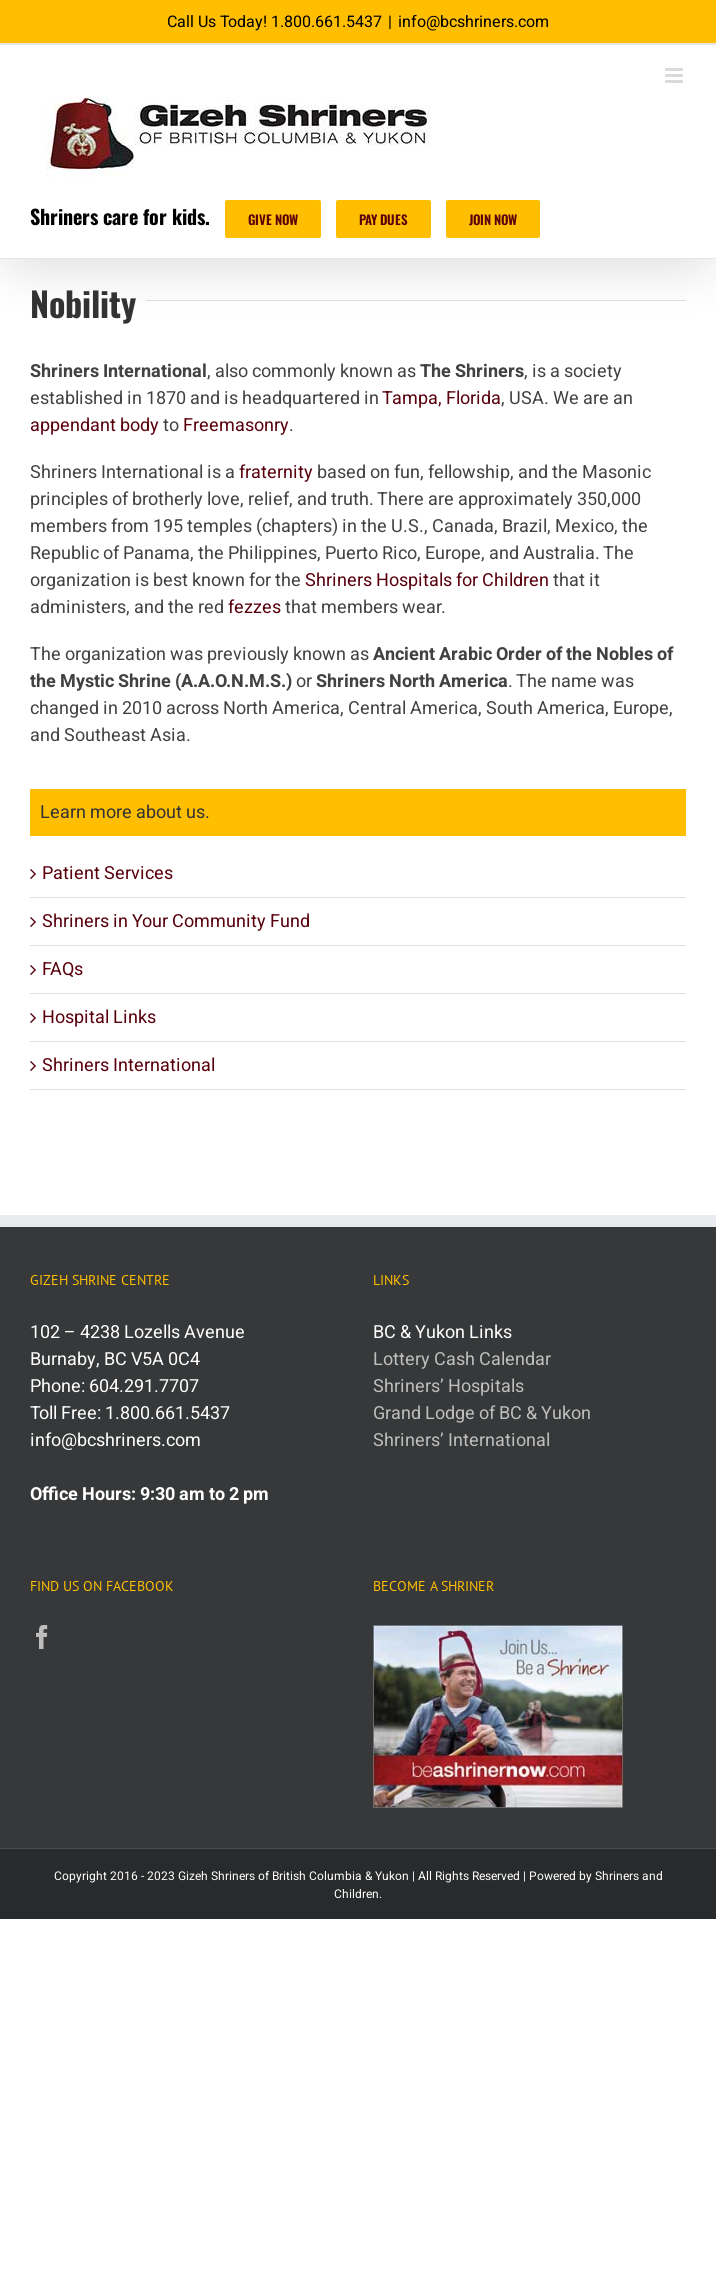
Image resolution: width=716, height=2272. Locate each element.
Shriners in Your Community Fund (176, 921)
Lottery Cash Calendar (462, 1359)
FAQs (62, 969)
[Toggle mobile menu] (675, 75)
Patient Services (107, 873)
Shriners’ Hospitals (448, 1386)
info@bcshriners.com (473, 22)
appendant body (94, 425)
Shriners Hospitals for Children (427, 580)
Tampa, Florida (441, 398)
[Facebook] (42, 1637)
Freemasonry (236, 425)
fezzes (254, 607)
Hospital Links (99, 1017)
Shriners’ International (461, 1440)
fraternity (276, 472)
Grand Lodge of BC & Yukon (482, 1413)
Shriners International (128, 1065)
